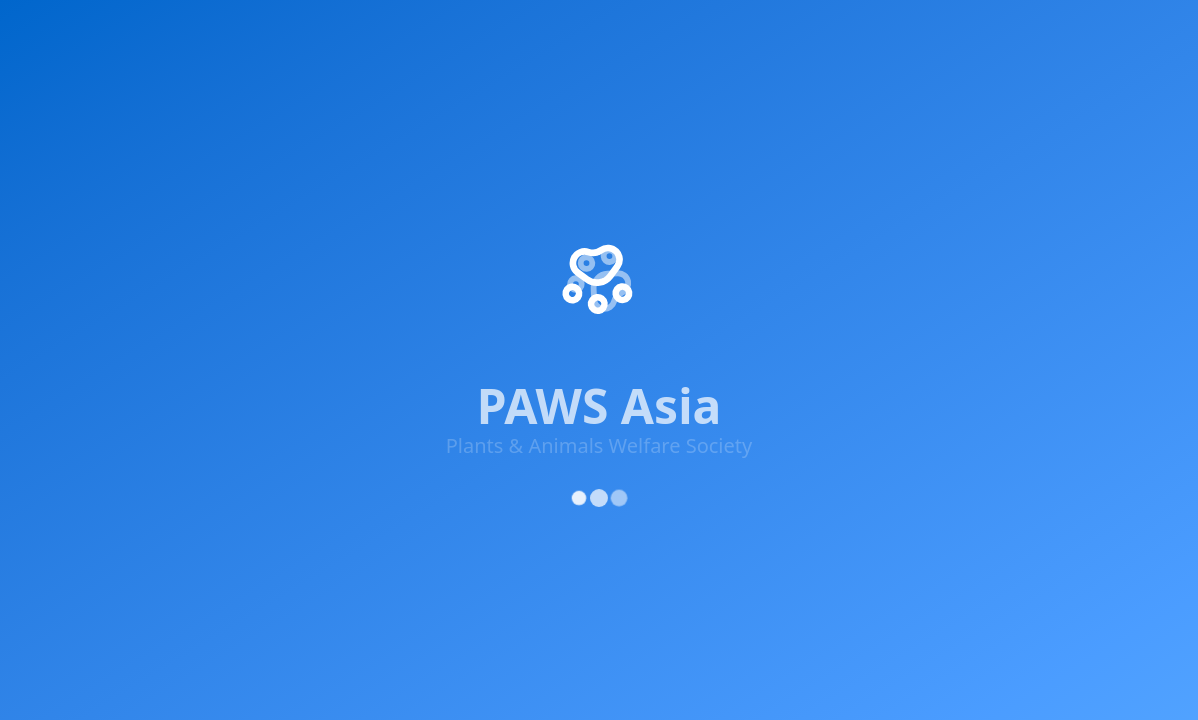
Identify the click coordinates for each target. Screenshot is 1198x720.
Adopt (722, 32)
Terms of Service (1002, 402)
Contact (652, 300)
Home (63, 32)
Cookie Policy (1123, 402)
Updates (953, 32)
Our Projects (669, 156)
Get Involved (274, 32)
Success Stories (680, 192)
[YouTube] (234, 278)
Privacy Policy (880, 402)
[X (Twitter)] (114, 270)
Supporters (628, 32)
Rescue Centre (827, 32)
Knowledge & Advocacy (459, 32)
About (1056, 32)
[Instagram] (174, 273)
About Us (657, 120)
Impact (151, 32)
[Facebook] (54, 270)
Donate (650, 264)
